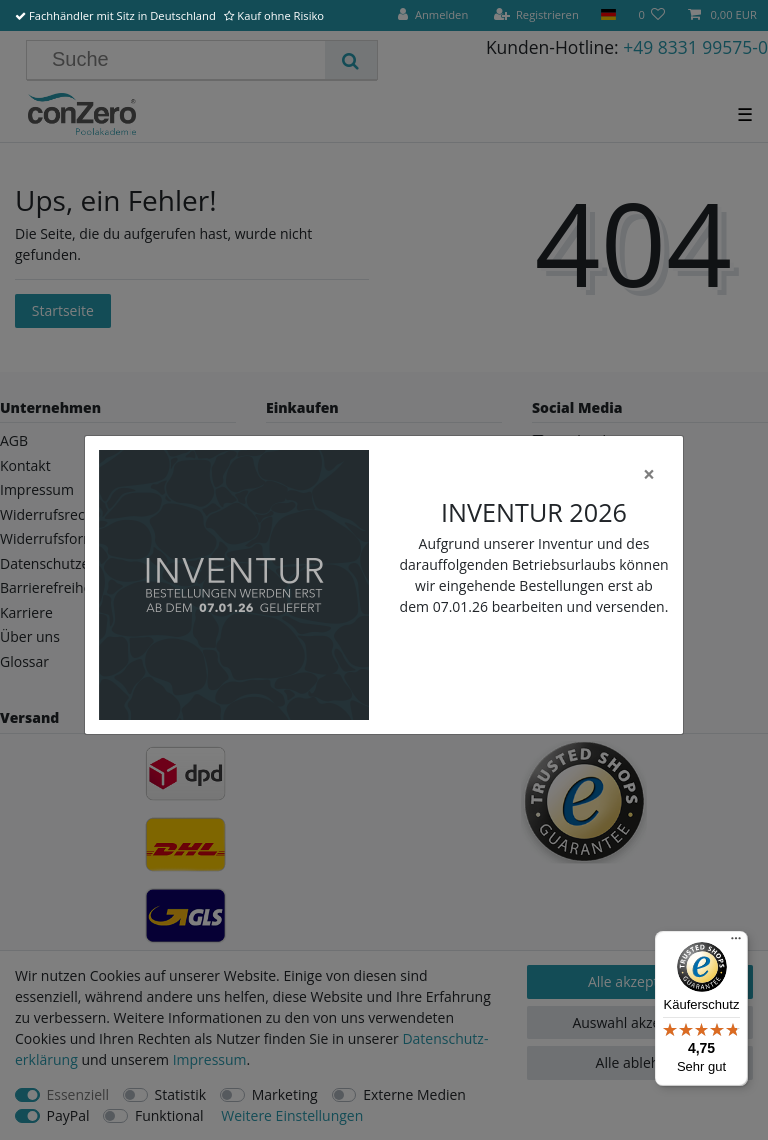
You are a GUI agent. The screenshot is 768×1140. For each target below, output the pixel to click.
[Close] (649, 474)
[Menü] (736, 943)
